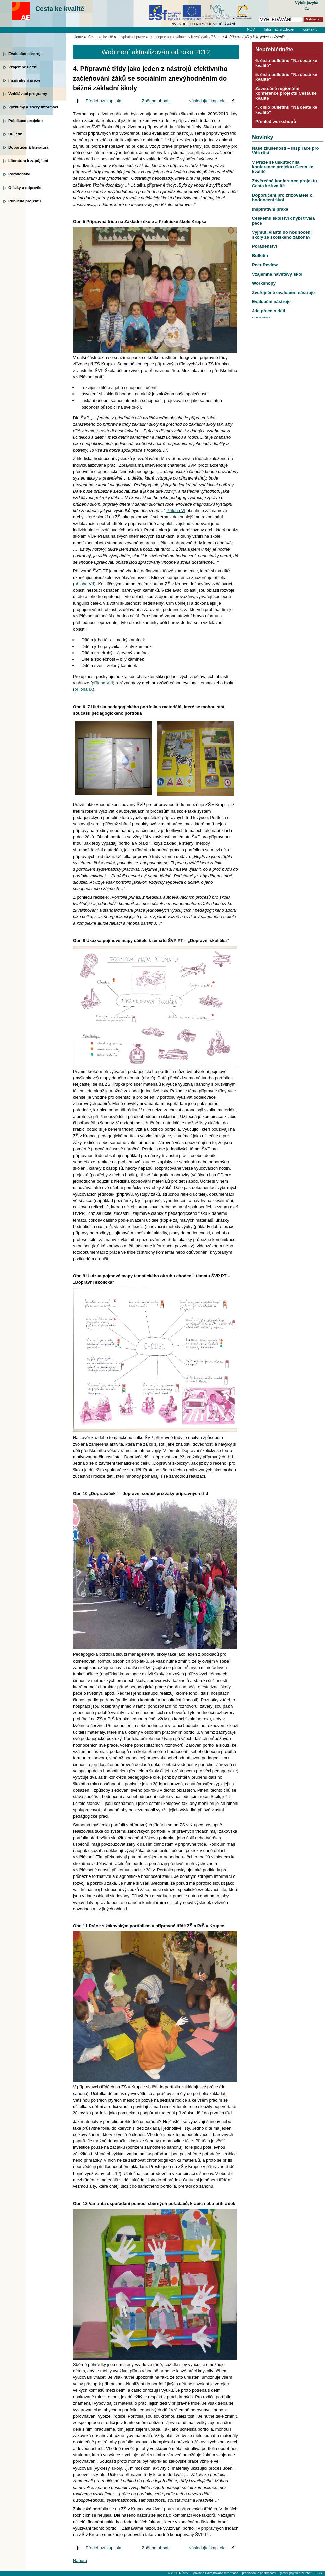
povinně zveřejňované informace (215, 2573)
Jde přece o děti (268, 310)
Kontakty (309, 29)
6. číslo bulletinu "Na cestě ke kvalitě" (286, 63)
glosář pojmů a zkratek (295, 2573)
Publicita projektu (24, 201)
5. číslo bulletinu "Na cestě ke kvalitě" (286, 77)
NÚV (251, 29)
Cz (306, 8)
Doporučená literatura (28, 147)
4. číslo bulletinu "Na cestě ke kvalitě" (286, 110)
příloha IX (83, 689)
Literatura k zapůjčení (28, 161)
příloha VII (84, 583)
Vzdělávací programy (27, 94)
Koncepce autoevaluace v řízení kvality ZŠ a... (185, 37)
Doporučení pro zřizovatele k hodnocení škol (282, 197)
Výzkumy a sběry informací (33, 107)
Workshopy (264, 283)
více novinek (261, 317)
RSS (318, 2573)
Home (78, 37)
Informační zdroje (279, 29)
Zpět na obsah (156, 100)
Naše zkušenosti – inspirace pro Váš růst (285, 150)
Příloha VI (175, 510)
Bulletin (15, 134)
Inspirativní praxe (24, 80)
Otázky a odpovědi (25, 188)
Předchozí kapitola (103, 100)
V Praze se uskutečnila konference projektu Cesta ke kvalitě (282, 167)
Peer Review (265, 264)
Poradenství (19, 174)
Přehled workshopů (275, 121)
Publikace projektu (25, 121)
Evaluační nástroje (25, 54)
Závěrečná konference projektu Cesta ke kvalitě (284, 183)
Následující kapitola (207, 100)
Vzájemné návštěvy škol (277, 274)
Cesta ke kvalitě (59, 8)
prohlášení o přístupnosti (259, 2573)
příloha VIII (102, 682)
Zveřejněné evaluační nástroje (283, 292)
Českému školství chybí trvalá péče (283, 220)
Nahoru (80, 2560)
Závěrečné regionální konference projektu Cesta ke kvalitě (286, 93)
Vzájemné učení (22, 67)
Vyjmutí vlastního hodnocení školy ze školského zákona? (282, 234)
